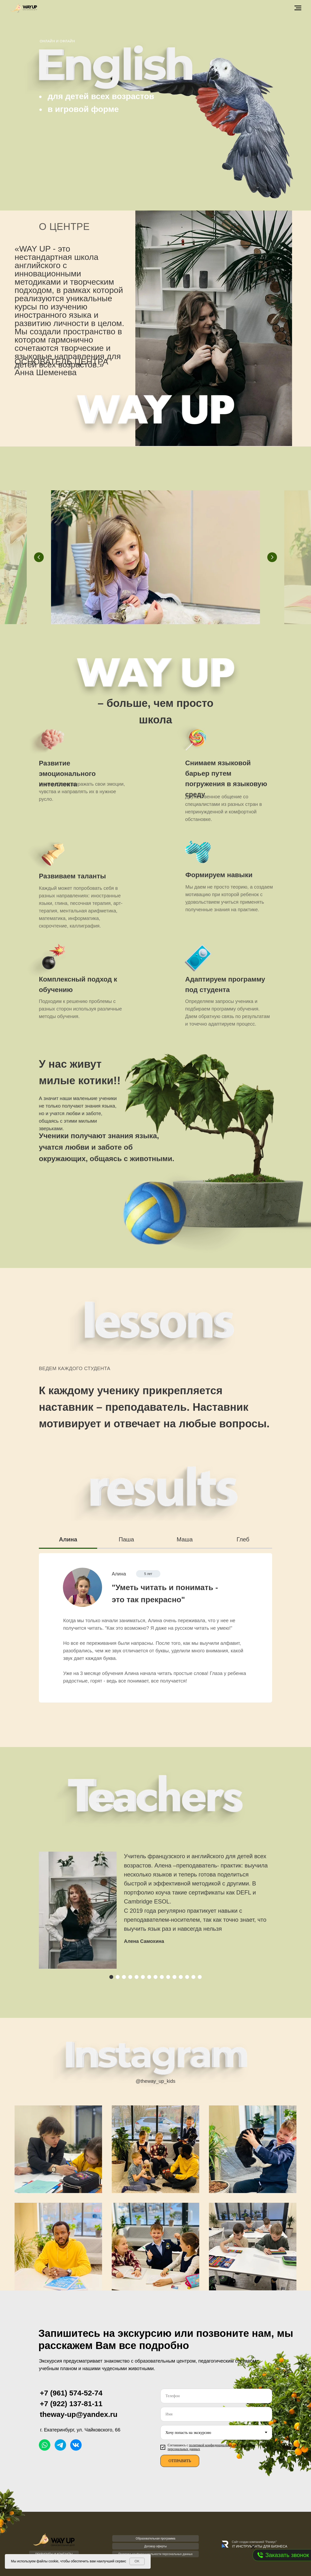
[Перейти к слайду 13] (187, 1977)
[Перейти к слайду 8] (155, 1977)
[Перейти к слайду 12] (181, 1977)
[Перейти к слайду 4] (130, 1977)
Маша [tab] (185, 1539)
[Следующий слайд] (272, 557)
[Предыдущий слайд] (39, 557)
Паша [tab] (126, 1539)
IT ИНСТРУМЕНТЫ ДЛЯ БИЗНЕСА (259, 2546)
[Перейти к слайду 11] (174, 1977)
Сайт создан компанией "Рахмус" (254, 2542)
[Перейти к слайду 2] (118, 1977)
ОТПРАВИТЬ (180, 2461)
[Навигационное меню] (297, 8)
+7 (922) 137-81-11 (71, 2404)
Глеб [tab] (243, 1539)
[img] (149, 2064)
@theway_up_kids (155, 2081)
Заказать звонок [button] (287, 2555)
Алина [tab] (68, 1539)
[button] (260, 2555)
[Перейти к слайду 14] (193, 1977)
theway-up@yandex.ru (78, 2414)
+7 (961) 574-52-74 (71, 2393)
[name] (216, 2414)
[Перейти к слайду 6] (143, 1977)
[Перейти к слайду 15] (200, 1977)
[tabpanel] (155, 1649)
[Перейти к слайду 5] (136, 1977)
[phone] (216, 2396)
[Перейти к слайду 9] (162, 1977)
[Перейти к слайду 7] (149, 1977)
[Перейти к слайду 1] (111, 1977)
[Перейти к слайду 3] (124, 1977)
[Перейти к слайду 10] (168, 1977)
